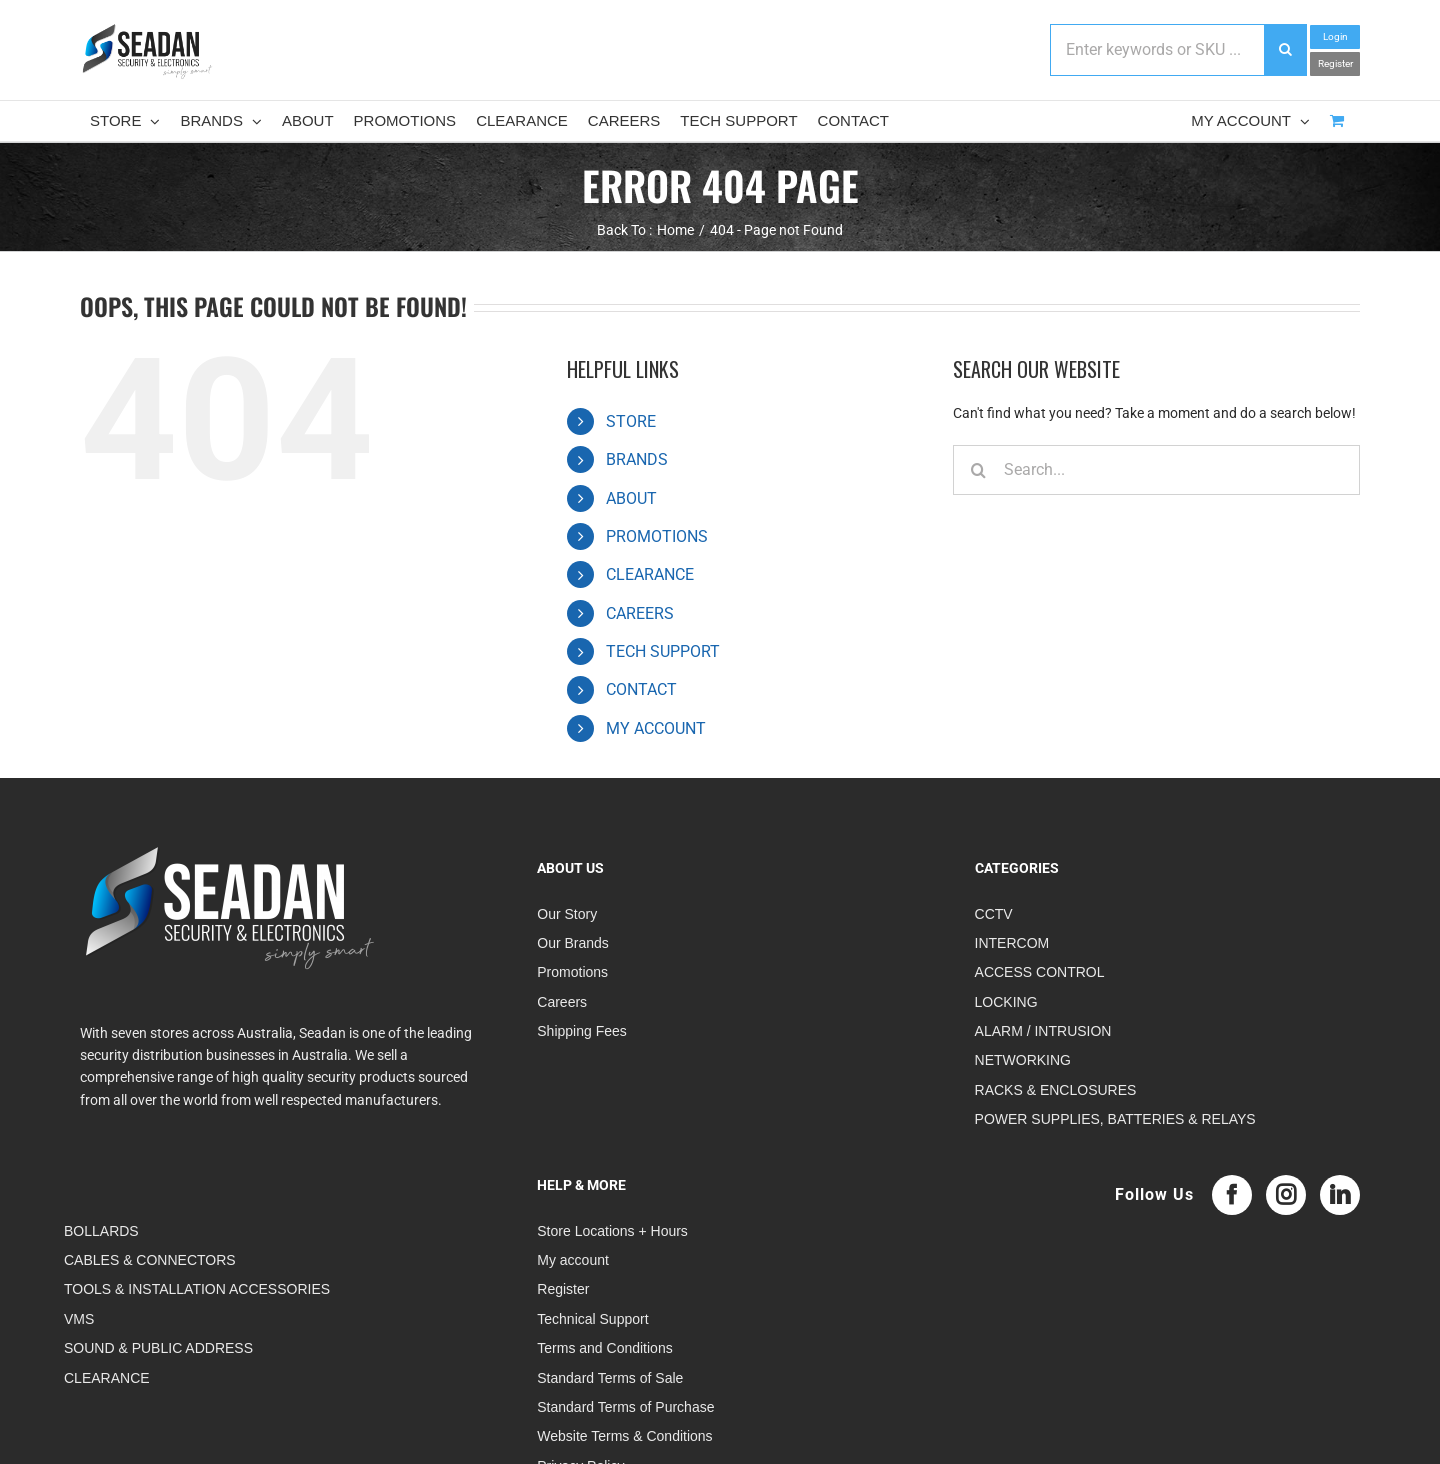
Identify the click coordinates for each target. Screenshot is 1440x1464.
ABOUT (631, 498)
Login (1335, 36)
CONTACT (641, 689)
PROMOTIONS (657, 536)
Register (1335, 63)
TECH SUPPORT (663, 651)
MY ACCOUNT (656, 728)
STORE (631, 421)
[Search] (978, 470)
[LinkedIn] (1340, 1195)
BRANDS (637, 459)
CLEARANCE (650, 574)
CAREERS (640, 613)
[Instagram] (1286, 1195)
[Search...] (1156, 470)
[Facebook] (1232, 1195)
